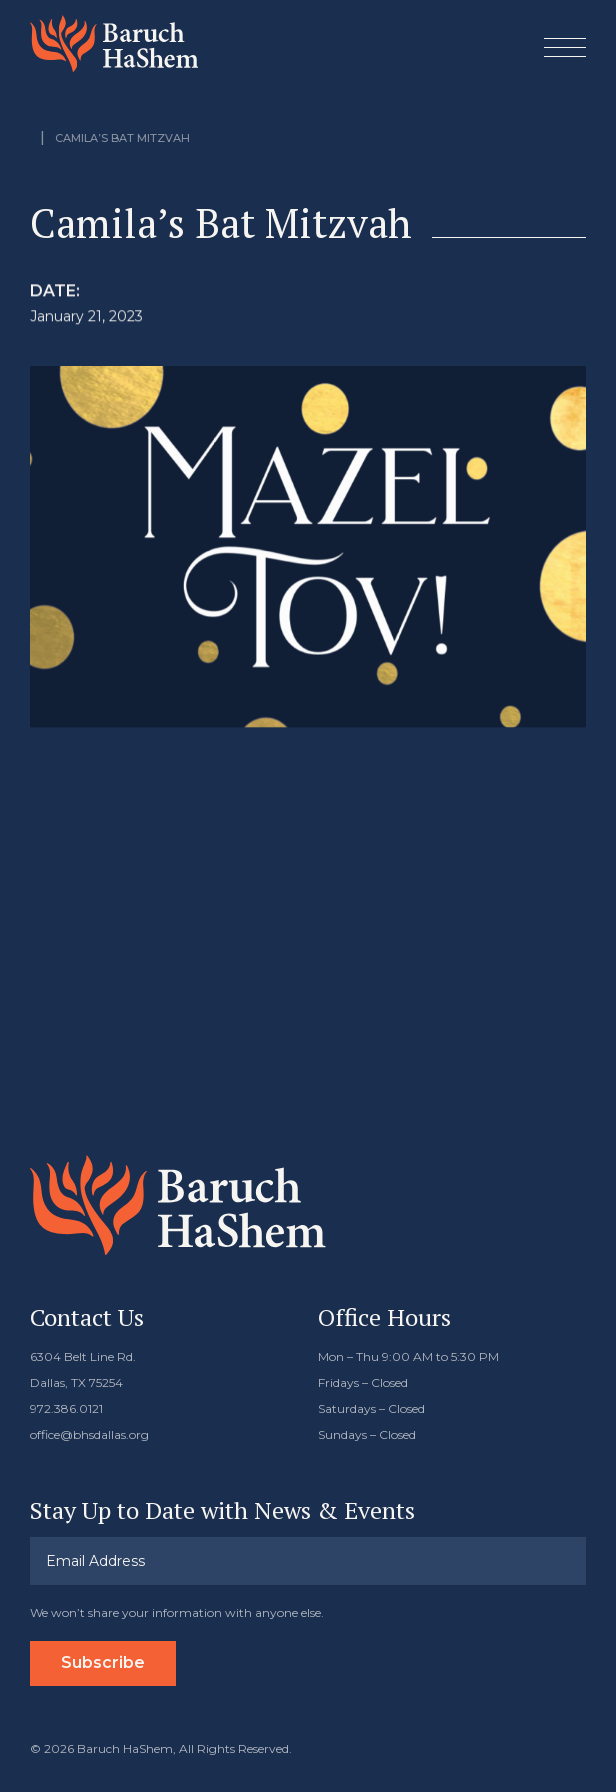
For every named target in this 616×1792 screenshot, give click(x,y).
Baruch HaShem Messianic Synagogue (114, 43)
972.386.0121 (66, 1408)
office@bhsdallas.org (89, 1434)
